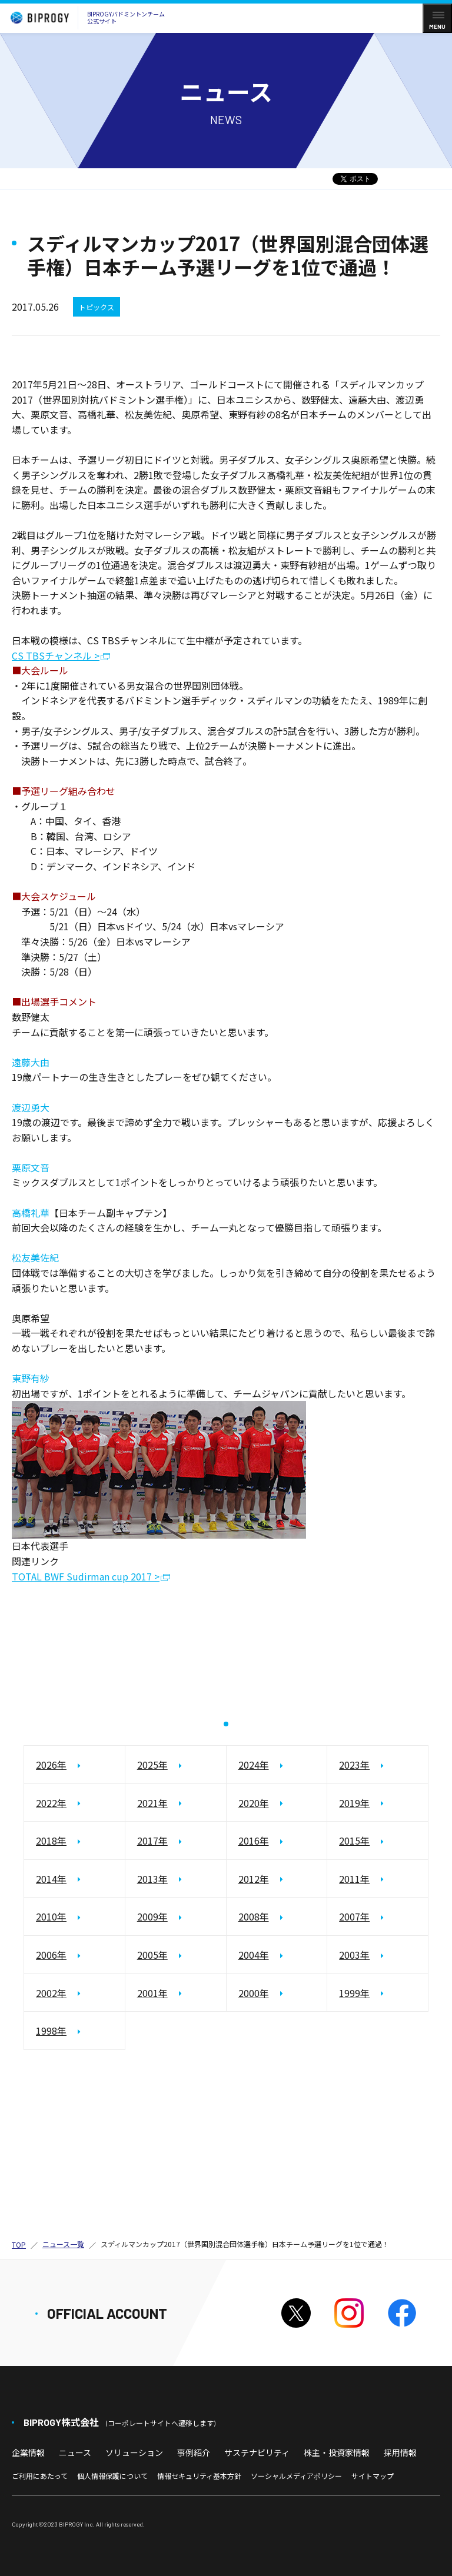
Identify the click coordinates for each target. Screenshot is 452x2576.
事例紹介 (193, 2452)
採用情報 (400, 2452)
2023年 (354, 1765)
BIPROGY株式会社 (119, 2422)
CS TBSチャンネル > (55, 656)
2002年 (51, 1993)
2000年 (253, 1993)
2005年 (152, 1955)
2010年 (51, 1917)
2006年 (51, 1955)
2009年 (152, 1917)
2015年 (354, 1840)
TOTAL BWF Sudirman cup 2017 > (85, 1577)
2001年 (152, 1993)
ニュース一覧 (63, 2244)
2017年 (152, 1840)
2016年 (253, 1840)
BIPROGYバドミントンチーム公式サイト (85, 17)
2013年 (152, 1879)
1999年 (354, 1993)
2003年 (354, 1955)
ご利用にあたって (40, 2476)
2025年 (152, 1765)
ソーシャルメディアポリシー (296, 2476)
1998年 (51, 2030)
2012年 (253, 1879)
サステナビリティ (257, 2452)
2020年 (253, 1803)
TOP (19, 2244)
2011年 (354, 1879)
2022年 (51, 1803)
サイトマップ (372, 2476)
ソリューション (134, 2452)
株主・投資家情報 (337, 2452)
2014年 (51, 1879)
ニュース (75, 2452)
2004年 (253, 1955)
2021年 (152, 1803)
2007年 (354, 1917)
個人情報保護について (112, 2476)
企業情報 (28, 2452)
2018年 (51, 1840)
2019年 (354, 1803)
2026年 (51, 1765)
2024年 (253, 1765)
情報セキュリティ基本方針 (199, 2476)
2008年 (253, 1917)
